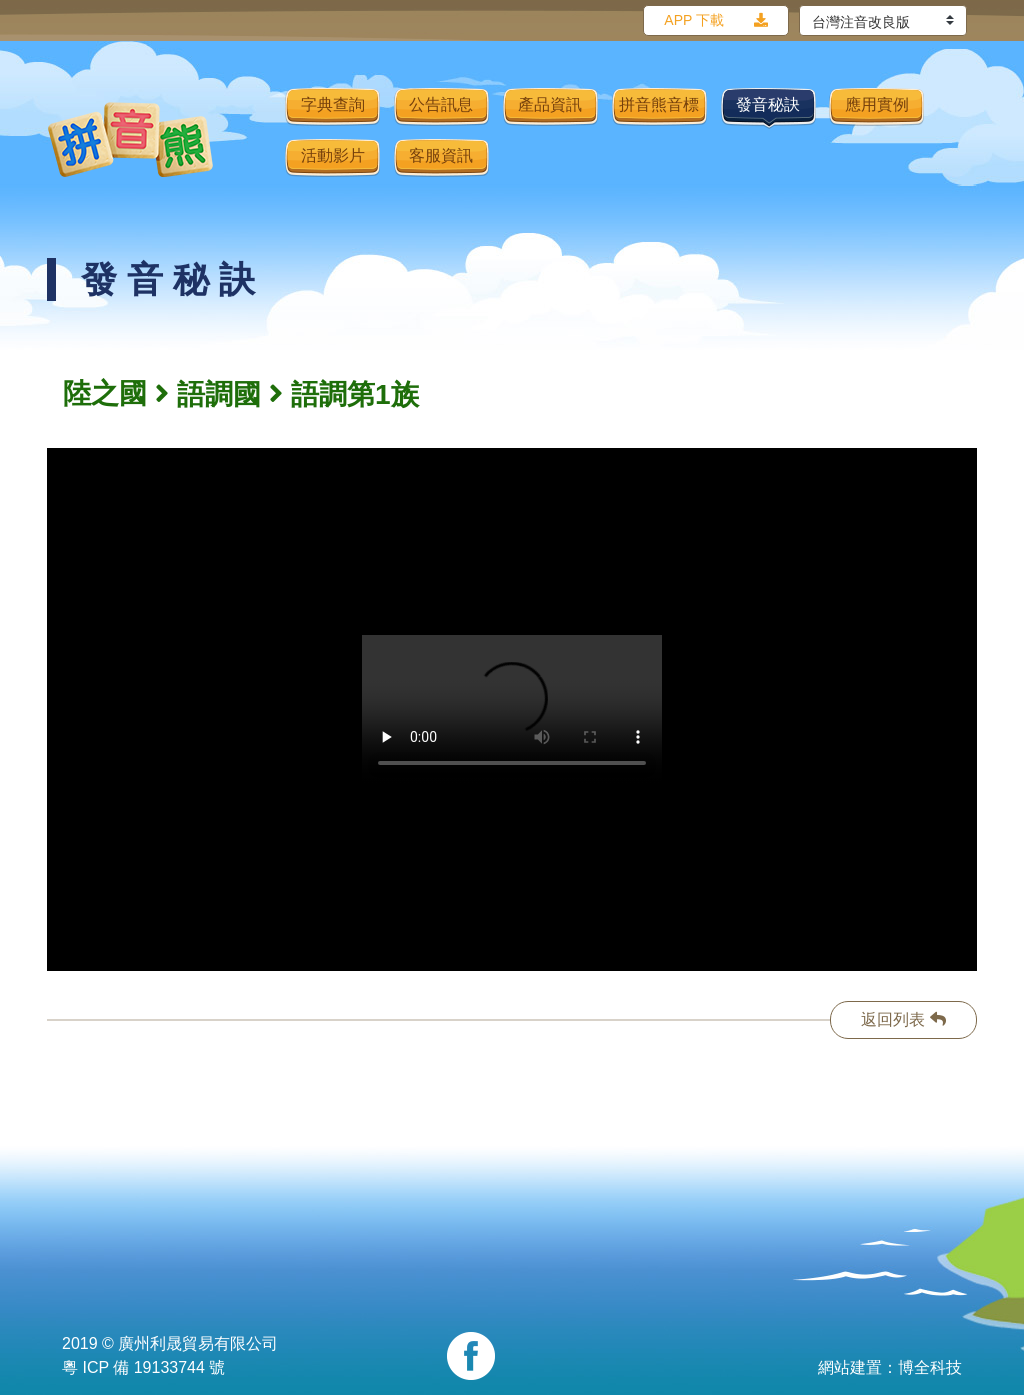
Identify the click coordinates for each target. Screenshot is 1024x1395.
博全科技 (930, 1367)
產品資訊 (550, 104)
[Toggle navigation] (257, 139)
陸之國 (105, 393)
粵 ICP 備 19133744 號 (143, 1367)
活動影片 (333, 155)
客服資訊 (441, 155)
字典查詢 (333, 104)
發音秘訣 (768, 104)
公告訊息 (441, 104)
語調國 (219, 394)
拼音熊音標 (659, 104)
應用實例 (877, 104)
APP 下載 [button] (694, 20)
